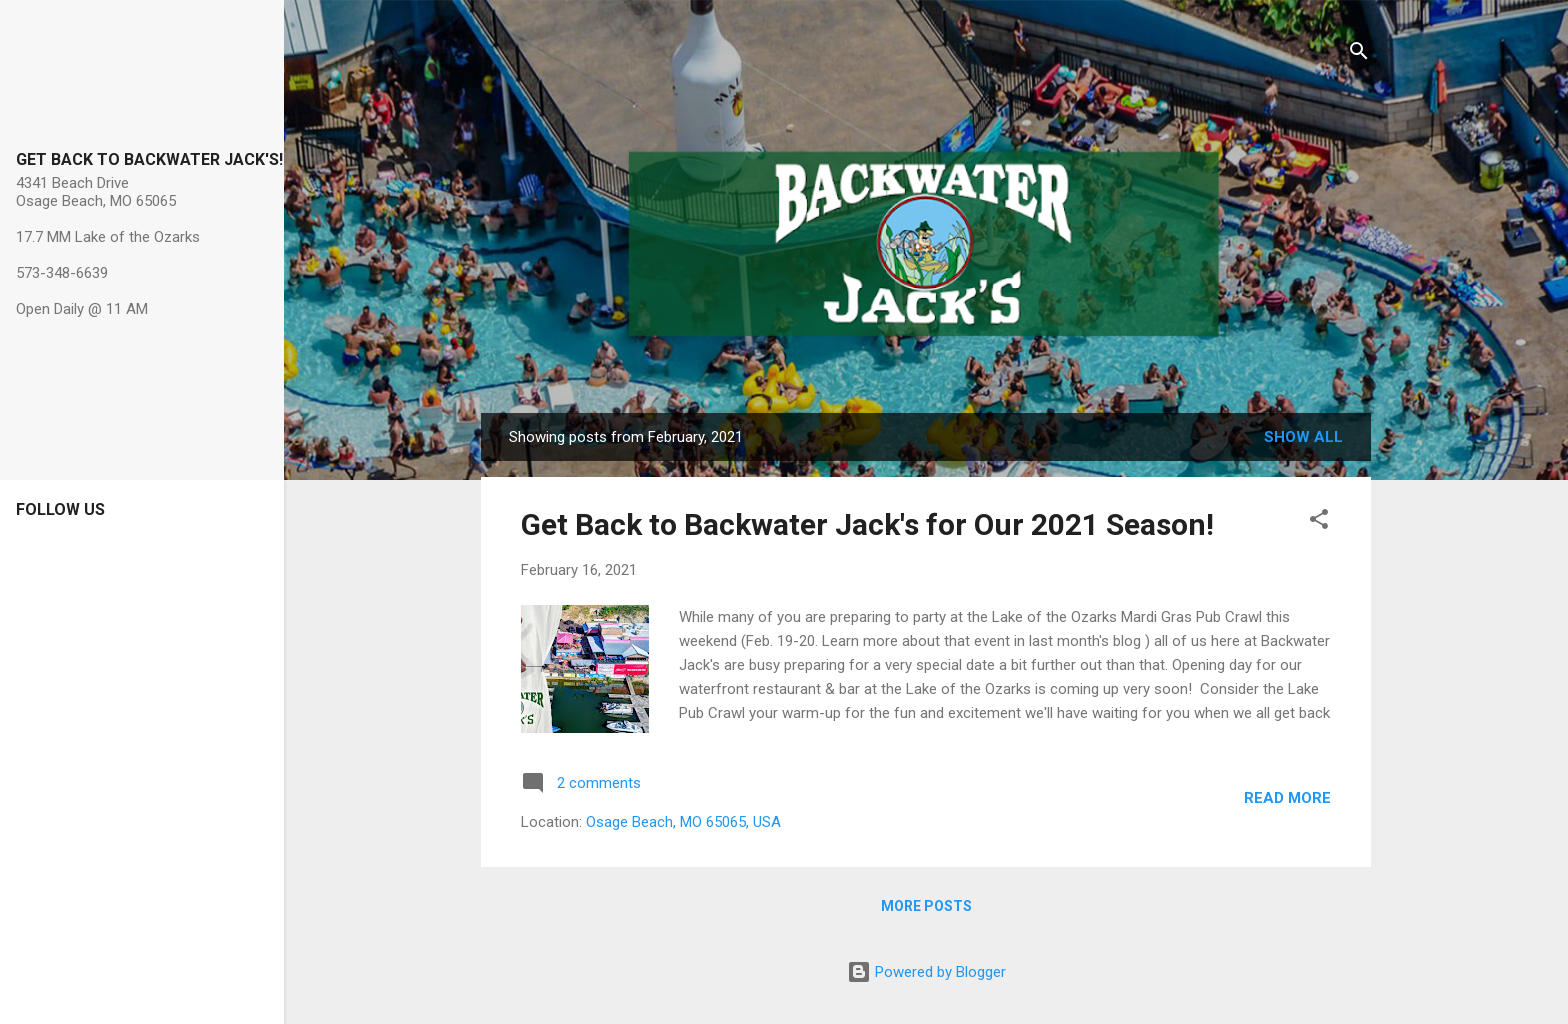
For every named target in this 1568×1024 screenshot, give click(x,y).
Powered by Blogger (926, 972)
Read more (1287, 798)
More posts (926, 906)
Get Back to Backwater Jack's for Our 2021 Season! (867, 524)
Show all (1303, 437)
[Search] (1359, 54)
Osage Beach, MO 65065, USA (683, 822)
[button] (1319, 522)
